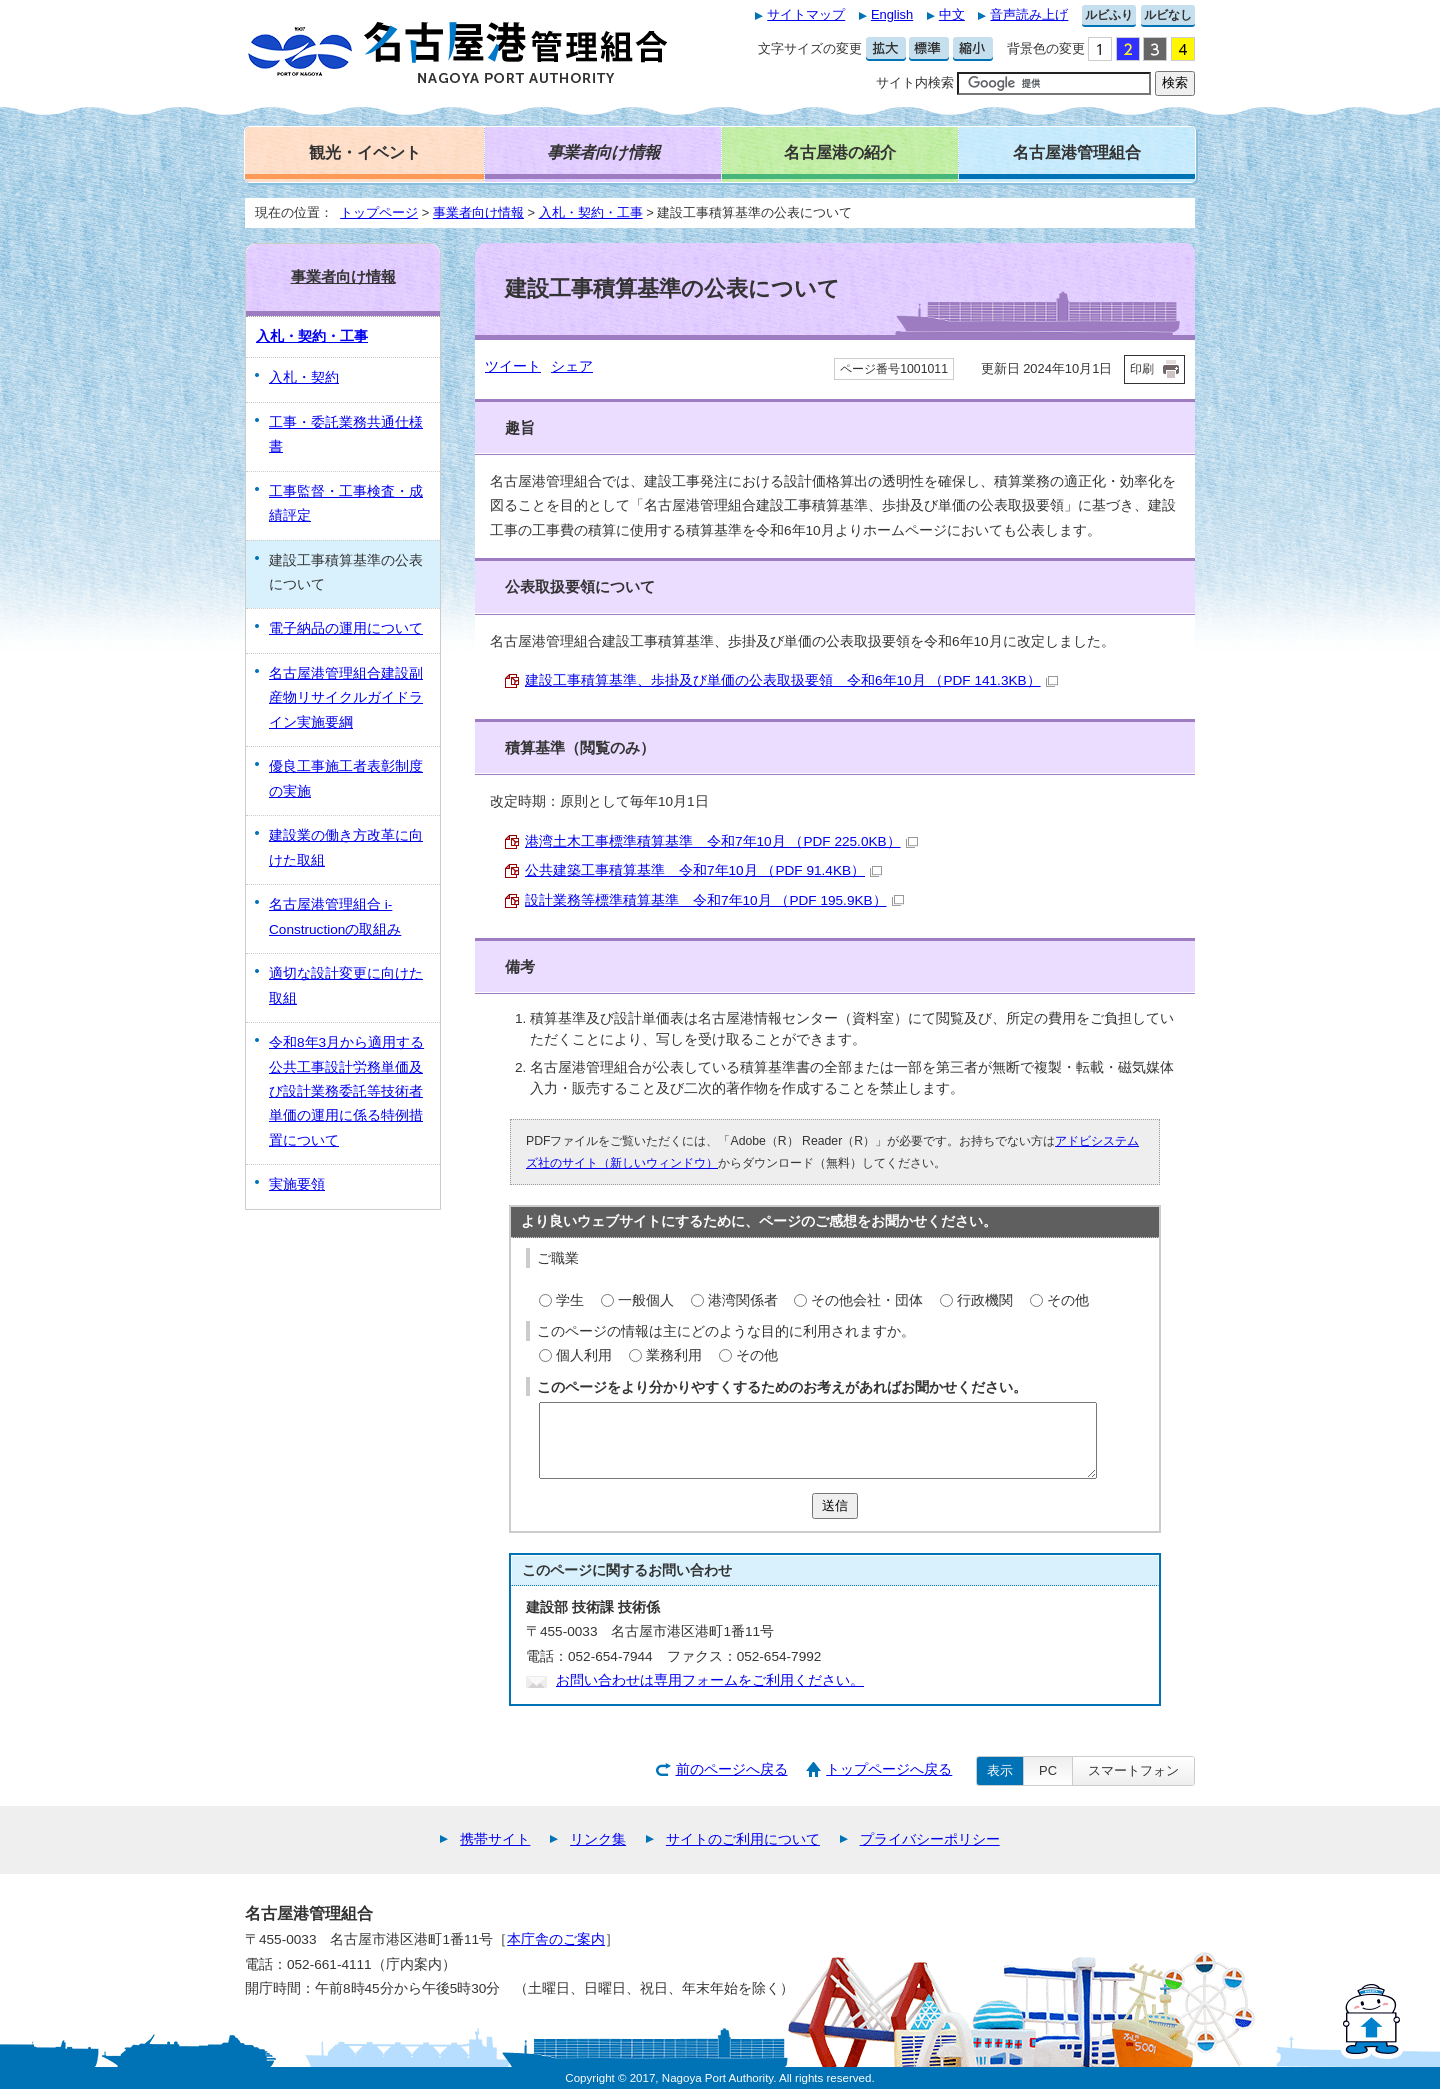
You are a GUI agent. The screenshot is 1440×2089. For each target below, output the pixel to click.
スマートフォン (1133, 1770)
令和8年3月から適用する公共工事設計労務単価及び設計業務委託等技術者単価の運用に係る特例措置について (346, 1091)
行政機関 (985, 1300)
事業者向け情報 (478, 212)
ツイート (513, 366)
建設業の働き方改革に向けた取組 (346, 847)
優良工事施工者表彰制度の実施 (346, 778)
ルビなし (1168, 15)
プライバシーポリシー (930, 1839)
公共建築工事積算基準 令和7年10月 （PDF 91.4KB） (703, 870)
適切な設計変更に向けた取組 (346, 985)
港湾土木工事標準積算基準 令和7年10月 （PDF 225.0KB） (721, 841)
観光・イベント (365, 152)
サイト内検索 (915, 82)
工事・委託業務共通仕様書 (346, 434)
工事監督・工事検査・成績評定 (346, 503)
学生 (570, 1300)
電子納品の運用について (346, 628)
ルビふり (1109, 15)
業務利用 (674, 1355)
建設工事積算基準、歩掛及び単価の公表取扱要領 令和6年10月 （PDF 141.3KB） (791, 680)
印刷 (1142, 369)
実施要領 (297, 1184)
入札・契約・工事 (591, 212)
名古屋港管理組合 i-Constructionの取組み (335, 916)
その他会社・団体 (867, 1300)
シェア (572, 366)
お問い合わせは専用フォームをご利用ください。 (710, 1680)
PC (1048, 1770)
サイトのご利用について (743, 1839)
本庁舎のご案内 (556, 1939)
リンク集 (598, 1839)
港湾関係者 (743, 1300)
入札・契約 (304, 377)
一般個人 (646, 1300)
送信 (835, 1505)
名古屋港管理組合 (1077, 152)
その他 (1068, 1300)
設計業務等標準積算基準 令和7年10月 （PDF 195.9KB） (714, 900)
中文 (952, 14)
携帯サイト (495, 1839)
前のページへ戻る (732, 1769)
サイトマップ (806, 14)
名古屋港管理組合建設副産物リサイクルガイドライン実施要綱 (346, 698)
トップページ (379, 212)
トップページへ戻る (889, 1769)
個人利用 (584, 1355)
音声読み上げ (1029, 14)
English (892, 14)
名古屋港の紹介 (840, 152)
